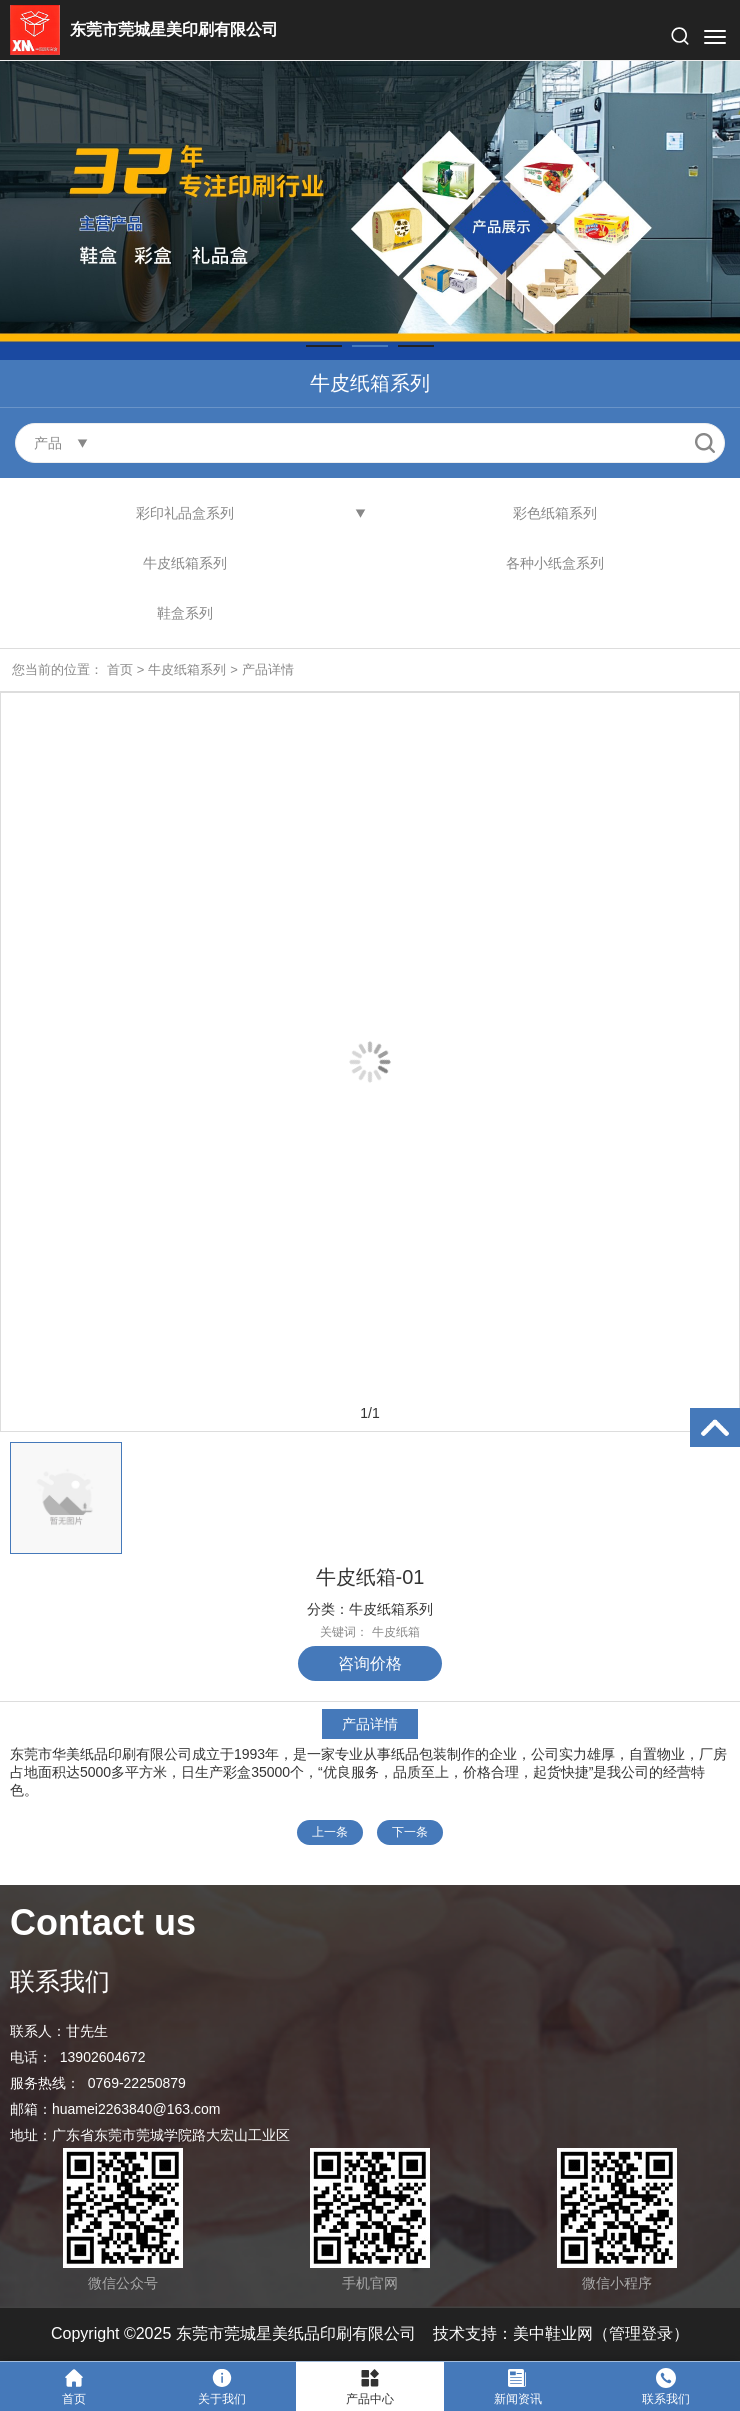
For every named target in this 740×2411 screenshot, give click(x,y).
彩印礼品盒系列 (185, 513)
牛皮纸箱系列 (185, 563)
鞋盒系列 (185, 613)
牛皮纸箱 (396, 1632)
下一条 (410, 1832)
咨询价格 (370, 1663)
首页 (120, 669)
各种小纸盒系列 (555, 563)
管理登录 (641, 2333)
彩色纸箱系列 (555, 513)
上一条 (330, 1832)
